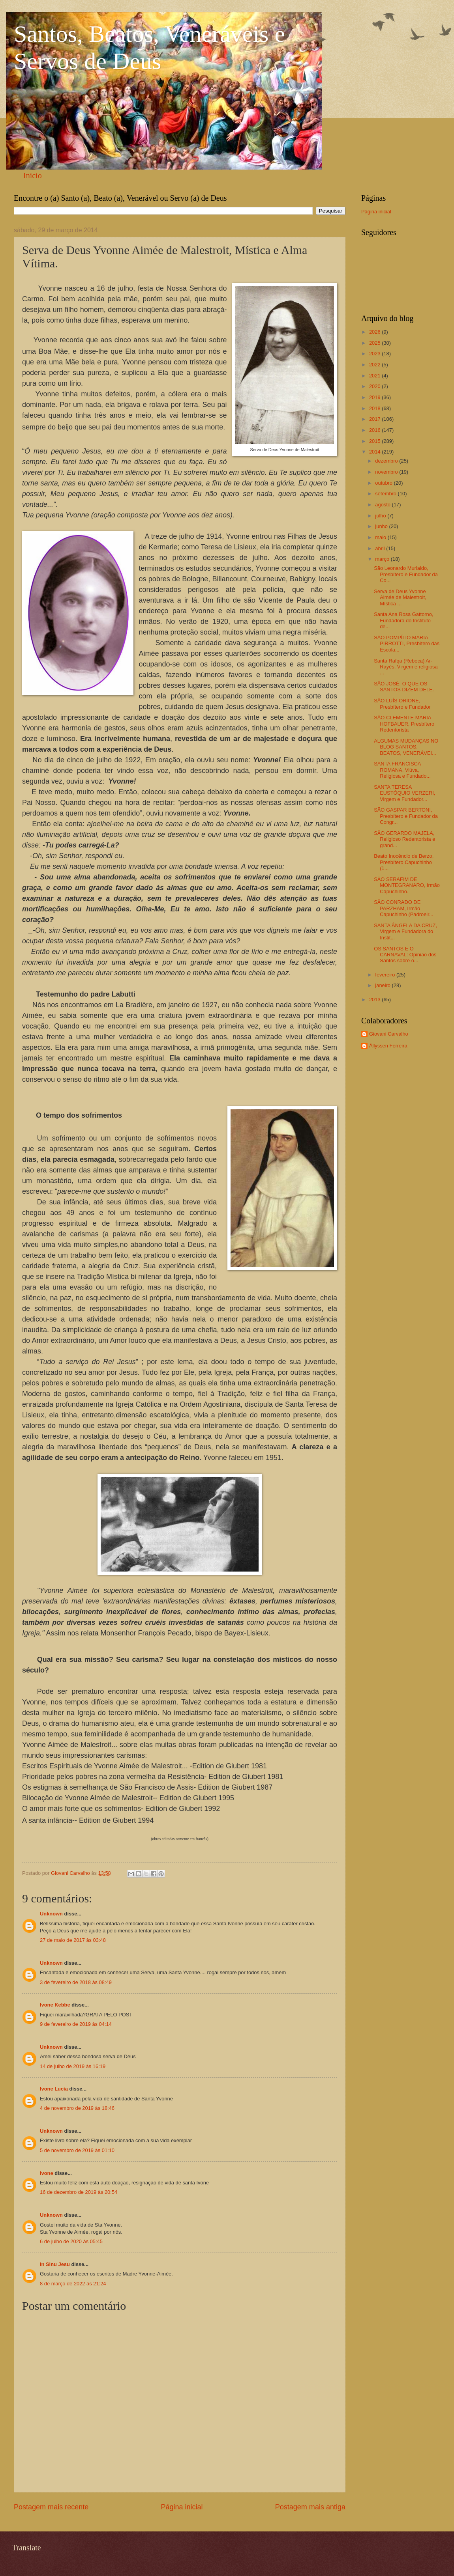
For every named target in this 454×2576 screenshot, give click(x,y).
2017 (375, 419)
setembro (386, 494)
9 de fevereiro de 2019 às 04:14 (76, 2024)
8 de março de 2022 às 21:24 (73, 2284)
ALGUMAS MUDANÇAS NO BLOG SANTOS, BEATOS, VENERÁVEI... (406, 747)
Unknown (51, 1914)
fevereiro (385, 975)
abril (380, 548)
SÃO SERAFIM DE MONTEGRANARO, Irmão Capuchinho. (407, 885)
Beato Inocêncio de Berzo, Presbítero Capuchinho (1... (403, 862)
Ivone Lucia (54, 2089)
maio (381, 537)
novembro (387, 472)
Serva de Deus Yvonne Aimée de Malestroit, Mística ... (400, 597)
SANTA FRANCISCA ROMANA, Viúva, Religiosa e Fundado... (402, 770)
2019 (375, 397)
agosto (383, 505)
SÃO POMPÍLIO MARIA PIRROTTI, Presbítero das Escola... (406, 644)
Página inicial (182, 2507)
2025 (375, 343)
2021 (375, 376)
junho (382, 526)
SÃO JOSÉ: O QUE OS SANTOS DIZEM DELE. (404, 687)
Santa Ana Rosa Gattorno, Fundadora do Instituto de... (403, 620)
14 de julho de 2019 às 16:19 (72, 2066)
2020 (375, 386)
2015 (375, 441)
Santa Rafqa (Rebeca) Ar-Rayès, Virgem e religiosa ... (405, 667)
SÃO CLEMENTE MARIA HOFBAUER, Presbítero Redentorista (404, 724)
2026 (375, 332)
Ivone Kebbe (55, 2005)
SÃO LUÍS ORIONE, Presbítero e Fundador (402, 703)
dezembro (387, 461)
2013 (375, 999)
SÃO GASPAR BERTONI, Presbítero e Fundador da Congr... (406, 816)
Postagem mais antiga (310, 2507)
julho (381, 516)
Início (32, 175)
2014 (375, 452)
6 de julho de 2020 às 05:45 (71, 2241)
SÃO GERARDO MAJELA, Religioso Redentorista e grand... (404, 839)
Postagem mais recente (51, 2507)
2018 (375, 408)
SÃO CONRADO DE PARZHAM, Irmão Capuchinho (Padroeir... (403, 908)
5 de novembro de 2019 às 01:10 (77, 2150)
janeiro (383, 985)
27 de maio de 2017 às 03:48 (73, 1940)
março (382, 559)
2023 (375, 354)
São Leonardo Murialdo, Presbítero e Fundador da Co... (406, 574)
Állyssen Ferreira (388, 1046)
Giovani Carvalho (388, 1034)
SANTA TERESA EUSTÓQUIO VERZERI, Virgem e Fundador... (404, 793)
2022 (375, 365)
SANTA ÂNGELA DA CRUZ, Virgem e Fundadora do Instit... (405, 931)
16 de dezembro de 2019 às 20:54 (78, 2192)
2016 (375, 430)
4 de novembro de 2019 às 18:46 (77, 2108)
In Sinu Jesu (55, 2264)
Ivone (46, 2173)
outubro (384, 483)
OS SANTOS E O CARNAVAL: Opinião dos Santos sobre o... (405, 955)
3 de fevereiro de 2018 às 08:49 (76, 1982)
